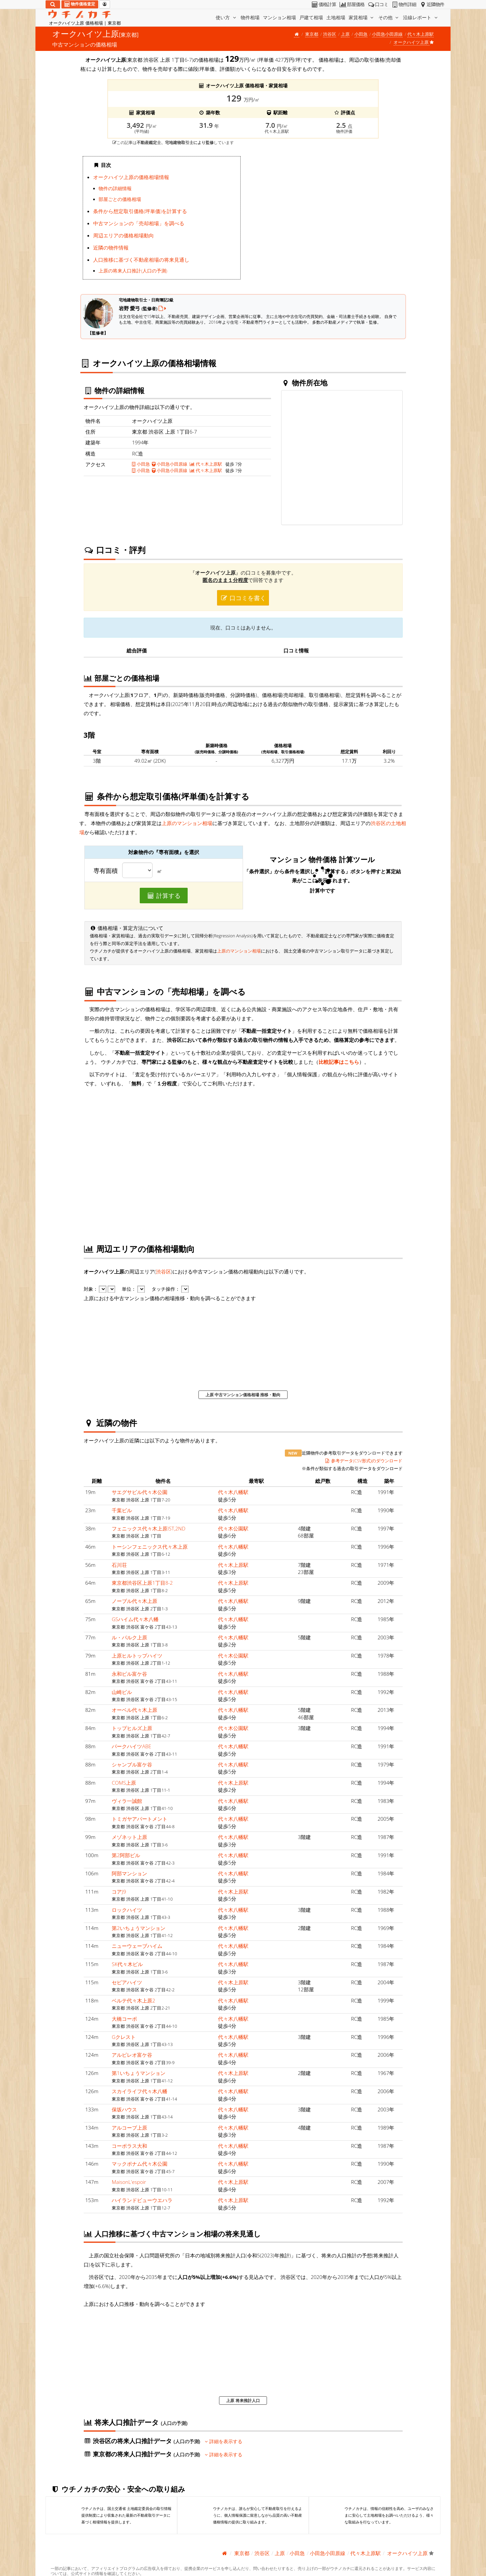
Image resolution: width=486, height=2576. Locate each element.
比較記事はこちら (339, 1061)
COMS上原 (124, 1782)
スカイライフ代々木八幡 (139, 2091)
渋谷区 (329, 34)
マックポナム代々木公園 (139, 2163)
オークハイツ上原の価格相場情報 (131, 177)
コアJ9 (119, 1891)
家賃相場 (362, 17)
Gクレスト (124, 2036)
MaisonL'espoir (129, 2181)
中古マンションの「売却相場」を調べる (138, 223)
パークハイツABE (131, 1746)
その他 (389, 17)
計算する (164, 895)
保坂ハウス (124, 2109)
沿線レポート (421, 17)
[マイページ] (104, 4)
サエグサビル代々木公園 (139, 1492)
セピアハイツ (127, 1982)
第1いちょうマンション (138, 2073)
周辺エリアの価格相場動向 (123, 235)
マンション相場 (279, 17)
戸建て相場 (311, 17)
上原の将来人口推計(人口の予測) (133, 271)
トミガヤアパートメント (139, 1818)
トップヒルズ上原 (132, 1728)
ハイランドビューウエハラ (142, 2200)
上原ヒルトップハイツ (137, 1655)
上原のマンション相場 (187, 823)
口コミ (377, 4)
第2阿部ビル (126, 1855)
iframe (324, 219)
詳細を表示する (223, 2441)
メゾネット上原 (129, 1837)
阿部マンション (129, 1873)
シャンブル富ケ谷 (132, 1764)
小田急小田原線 (387, 34)
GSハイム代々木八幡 (135, 1619)
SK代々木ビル (127, 1964)
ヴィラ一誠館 (127, 1800)
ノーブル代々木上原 (134, 1601)
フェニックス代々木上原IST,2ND (148, 1528)
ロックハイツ (127, 1909)
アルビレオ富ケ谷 (132, 2054)
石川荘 (119, 1564)
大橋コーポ (124, 2018)
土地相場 (335, 17)
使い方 (226, 17)
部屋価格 (351, 4)
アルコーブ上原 (129, 2127)
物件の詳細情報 (115, 188)
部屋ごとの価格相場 (120, 199)
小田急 (361, 34)
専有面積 (105, 871)
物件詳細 (403, 4)
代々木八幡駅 (233, 1492)
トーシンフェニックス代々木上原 (150, 1546)
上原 (345, 34)
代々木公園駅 (233, 1528)
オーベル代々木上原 (134, 1709)
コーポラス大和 (129, 2145)
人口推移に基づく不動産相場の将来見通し (141, 259)
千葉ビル (122, 1510)
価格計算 (323, 4)
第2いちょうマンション (138, 1928)
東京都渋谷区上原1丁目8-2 (142, 1582)
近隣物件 (431, 4)
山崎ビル (122, 1692)
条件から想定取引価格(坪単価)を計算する (140, 211)
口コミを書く (243, 598)
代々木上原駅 (420, 34)
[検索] (53, 4)
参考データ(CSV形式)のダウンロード (364, 1461)
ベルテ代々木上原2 (133, 2000)
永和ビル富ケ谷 (129, 1673)
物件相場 (250, 17)
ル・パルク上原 (129, 1637)
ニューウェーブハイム (137, 1945)
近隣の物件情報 (111, 247)
